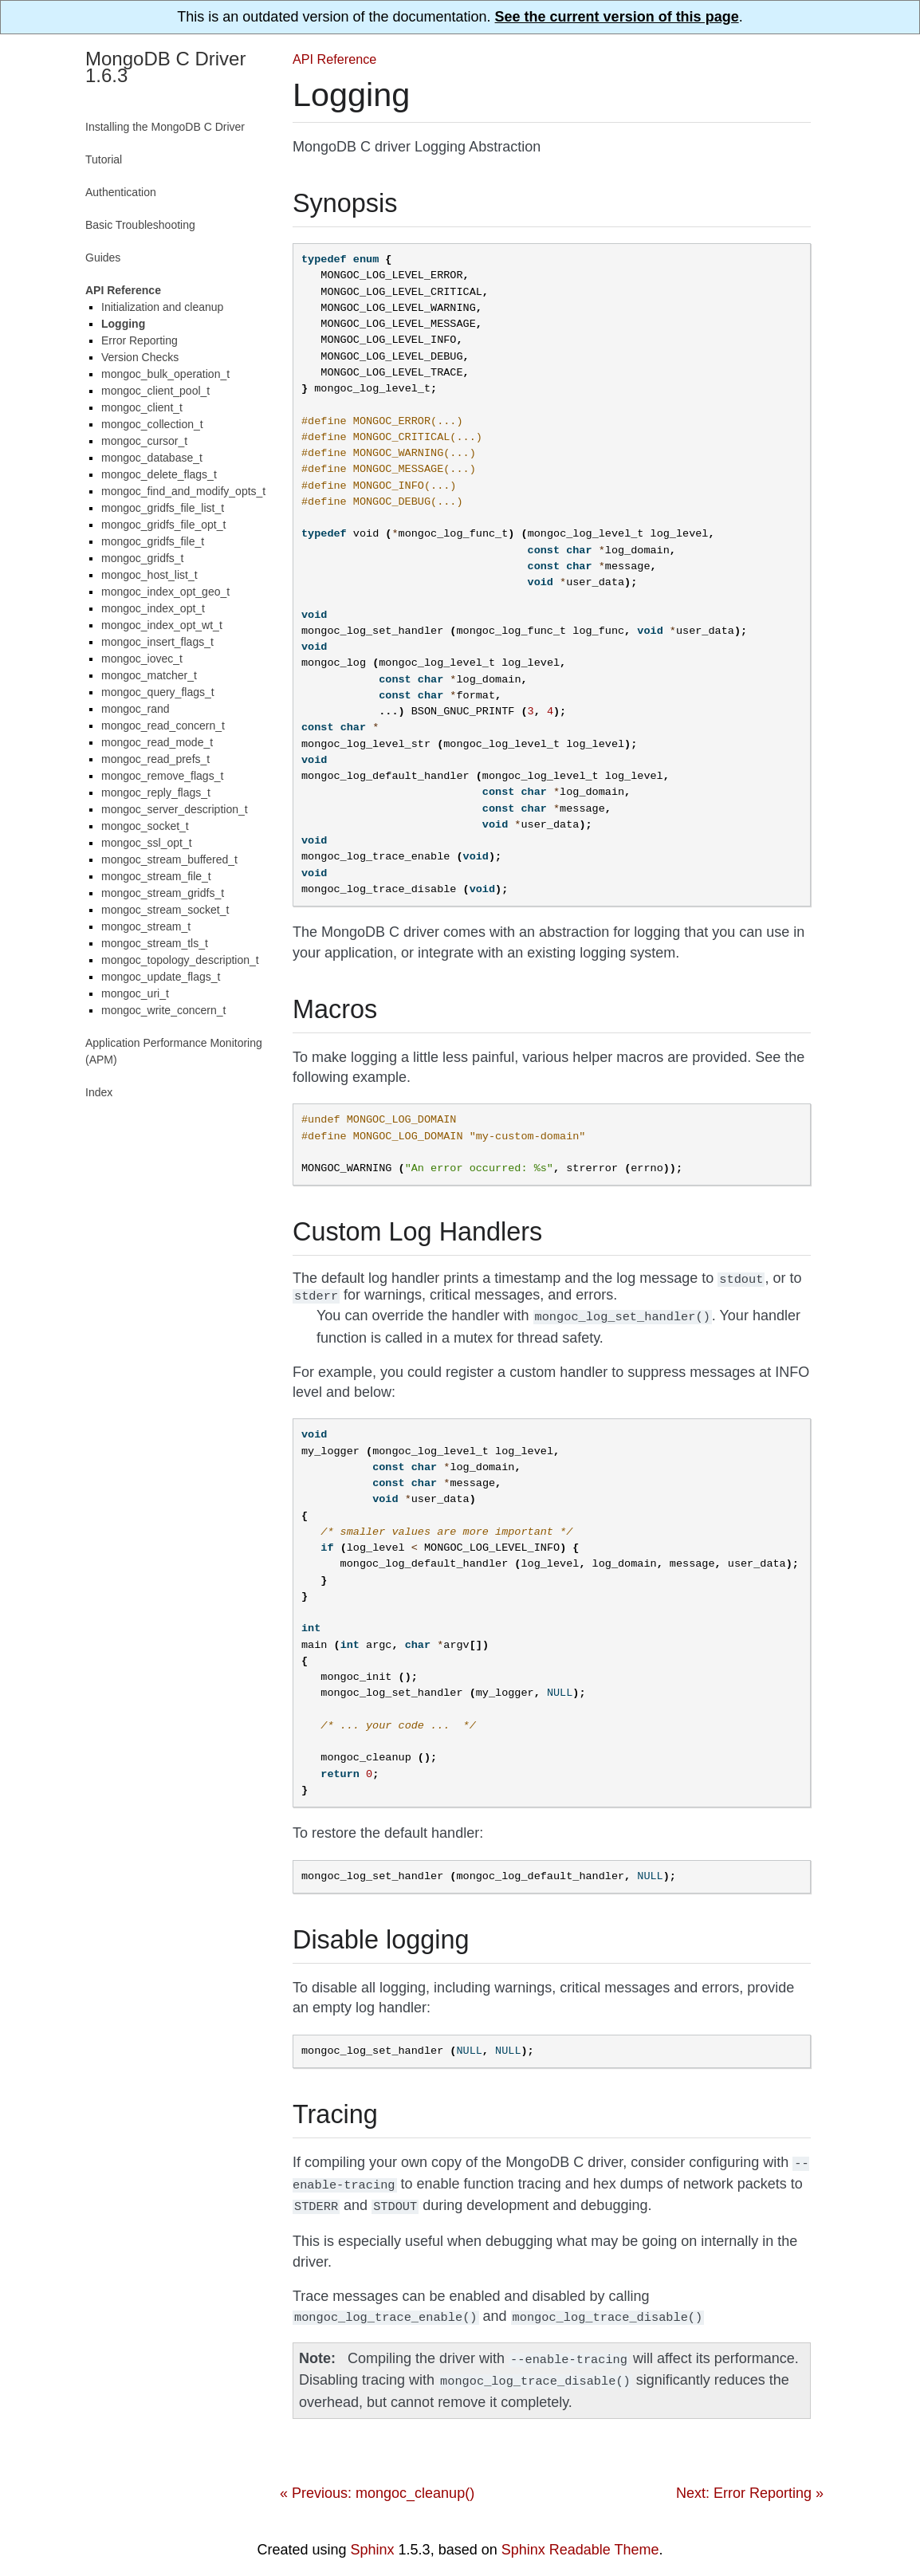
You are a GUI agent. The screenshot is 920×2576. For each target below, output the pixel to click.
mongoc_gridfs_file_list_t (162, 507)
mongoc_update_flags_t (160, 976)
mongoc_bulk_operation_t (165, 374)
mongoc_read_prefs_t (155, 759)
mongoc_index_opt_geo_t (165, 591)
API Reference (334, 59)
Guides (102, 257)
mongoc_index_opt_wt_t (161, 625)
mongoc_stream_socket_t (165, 909)
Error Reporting (139, 340)
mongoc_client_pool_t (155, 390)
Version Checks (140, 357)
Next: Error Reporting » (750, 2482)
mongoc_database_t (151, 457)
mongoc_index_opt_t (153, 608)
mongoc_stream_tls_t (154, 943)
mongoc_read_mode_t (157, 742)
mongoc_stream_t (146, 926)
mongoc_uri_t (135, 993)
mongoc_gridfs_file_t (152, 541)
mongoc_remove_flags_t (162, 775)
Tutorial (103, 159)
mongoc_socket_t (145, 826)
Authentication (120, 192)
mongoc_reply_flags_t (155, 792)
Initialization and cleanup (162, 307)
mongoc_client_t (142, 407)
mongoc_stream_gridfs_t (162, 893)
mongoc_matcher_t (149, 675)
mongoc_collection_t (152, 424)
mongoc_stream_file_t (156, 876)
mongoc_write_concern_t (163, 1010)
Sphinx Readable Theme (580, 2539)
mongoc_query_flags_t (157, 692)
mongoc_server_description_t (174, 809)
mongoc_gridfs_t (142, 558)
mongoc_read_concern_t (163, 725)
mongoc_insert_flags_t (157, 641)
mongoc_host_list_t (149, 574)
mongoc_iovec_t (142, 658)
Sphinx (373, 2539)
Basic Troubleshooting (140, 224)
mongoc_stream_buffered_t (169, 859)
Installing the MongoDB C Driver (165, 126)
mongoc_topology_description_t (180, 960)
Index (98, 1092)
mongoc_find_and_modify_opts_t (183, 491)
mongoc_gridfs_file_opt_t (163, 524)
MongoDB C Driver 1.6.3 (165, 67)
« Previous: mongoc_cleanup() (377, 2482)
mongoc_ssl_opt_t (146, 842)
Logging (123, 323)
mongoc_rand (135, 708)
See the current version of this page (617, 17)
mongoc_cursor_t (144, 441)
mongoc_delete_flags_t (159, 474)
